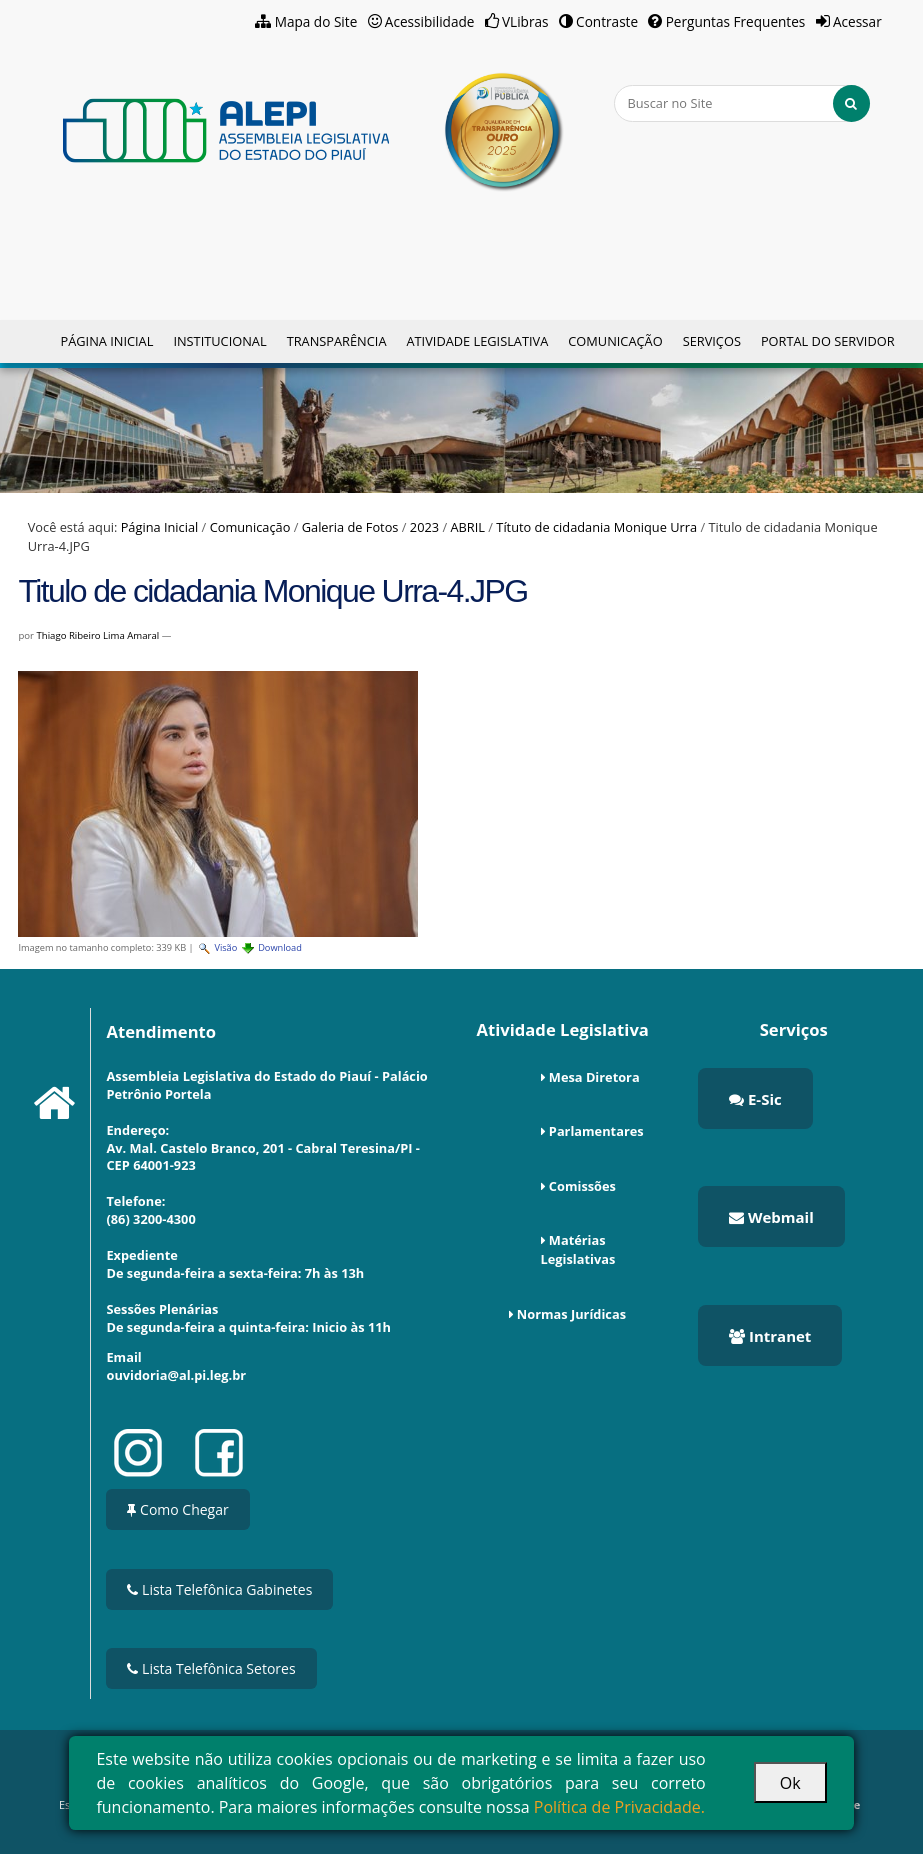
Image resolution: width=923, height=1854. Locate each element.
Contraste (607, 21)
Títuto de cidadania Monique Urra (596, 527)
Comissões (582, 1186)
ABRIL (467, 527)
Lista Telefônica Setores (211, 1668)
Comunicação (615, 341)
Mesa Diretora (594, 1077)
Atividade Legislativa (477, 341)
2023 (424, 527)
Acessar (857, 21)
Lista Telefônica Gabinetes (219, 1589)
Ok (790, 1783)
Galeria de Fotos (350, 527)
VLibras (525, 21)
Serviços (712, 341)
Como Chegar (177, 1509)
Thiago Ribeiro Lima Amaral (98, 635)
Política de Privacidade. (619, 1807)
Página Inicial (106, 341)
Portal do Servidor (828, 341)
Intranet (770, 1336)
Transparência (337, 341)
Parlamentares (596, 1131)
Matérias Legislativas (578, 1249)
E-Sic (755, 1099)
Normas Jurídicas (571, 1314)
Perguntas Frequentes (736, 21)
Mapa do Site (316, 21)
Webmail (771, 1217)
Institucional (219, 341)
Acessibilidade (430, 21)
